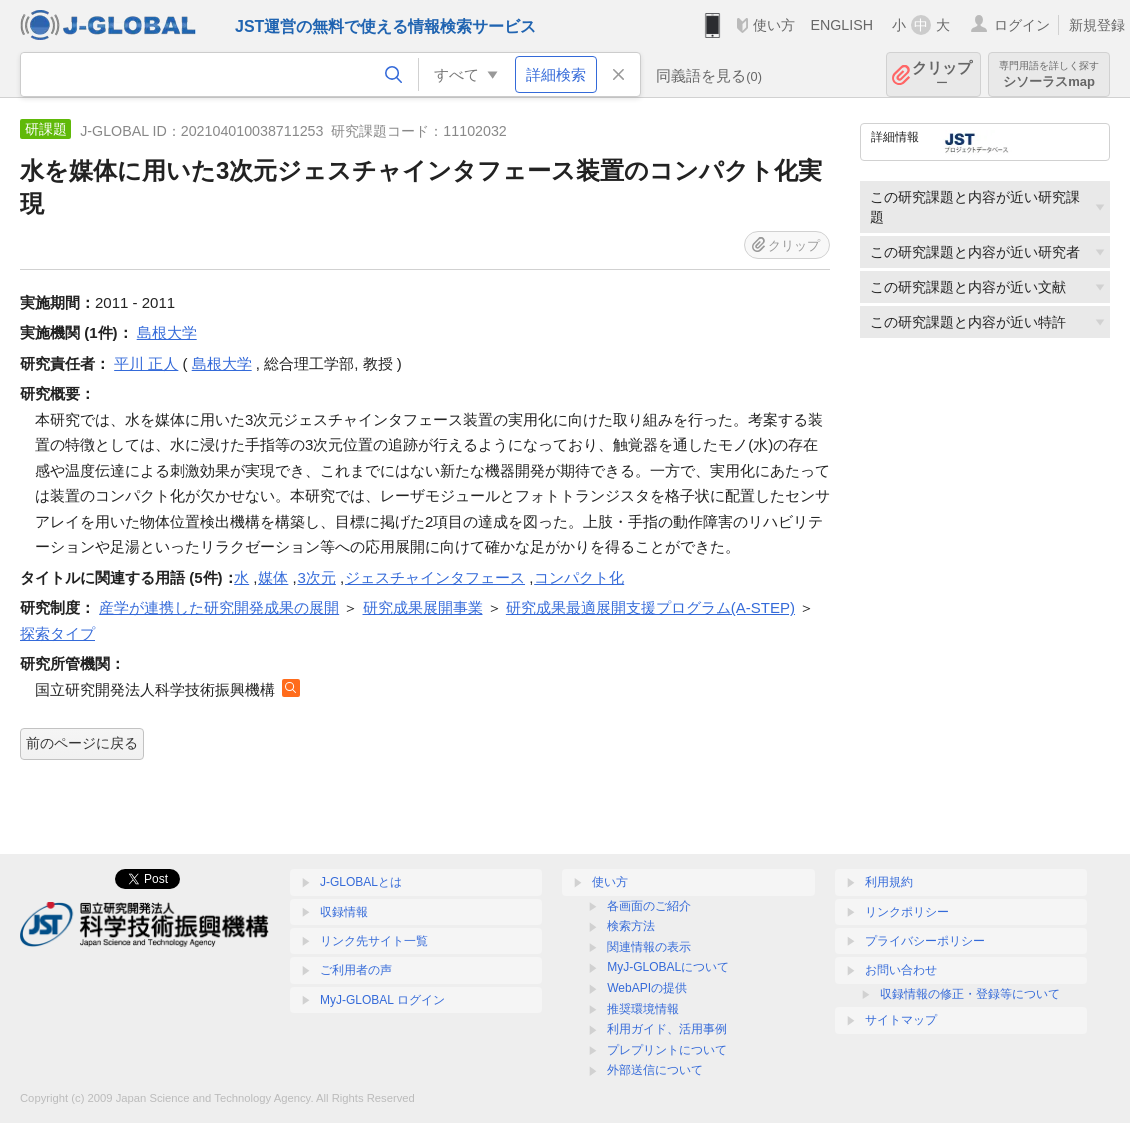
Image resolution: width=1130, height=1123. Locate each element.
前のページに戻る (82, 743)
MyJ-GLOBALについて (668, 967)
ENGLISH (841, 25)
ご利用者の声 (356, 970)
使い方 (774, 25)
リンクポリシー (907, 912)
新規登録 (1097, 25)
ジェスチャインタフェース (435, 577)
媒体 (273, 577)
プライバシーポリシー (925, 941)
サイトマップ (901, 1020)
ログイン (1022, 25)
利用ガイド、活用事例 (667, 1029)
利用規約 (889, 882)
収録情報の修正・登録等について (970, 994)
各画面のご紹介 (649, 906)
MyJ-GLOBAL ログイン (382, 1000)
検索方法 (631, 926)
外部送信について (655, 1070)
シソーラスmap (1049, 74)
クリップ (942, 74)
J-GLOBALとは (361, 882)
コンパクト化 (579, 577)
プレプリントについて (667, 1050)
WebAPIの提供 (647, 988)
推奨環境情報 (643, 1009)
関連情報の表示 (649, 947)
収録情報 (344, 912)
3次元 (317, 577)
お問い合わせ (901, 970)
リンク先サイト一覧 (374, 941)
